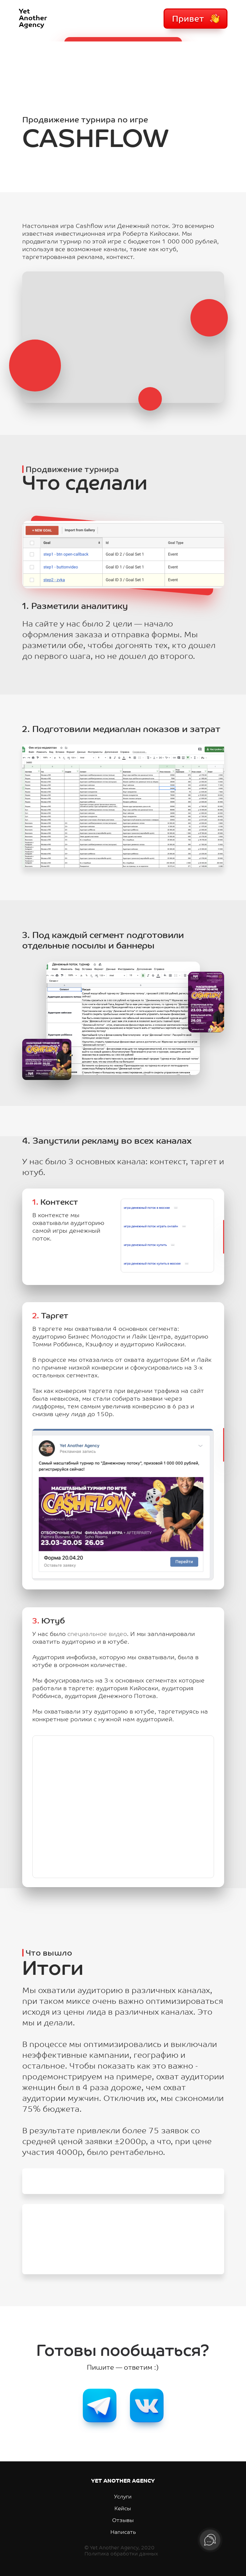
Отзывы (123, 2520)
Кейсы (122, 2509)
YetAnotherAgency (33, 18)
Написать (123, 2532)
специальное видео (97, 1634)
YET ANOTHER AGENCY (123, 2481)
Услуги (123, 2497)
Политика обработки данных (121, 2554)
